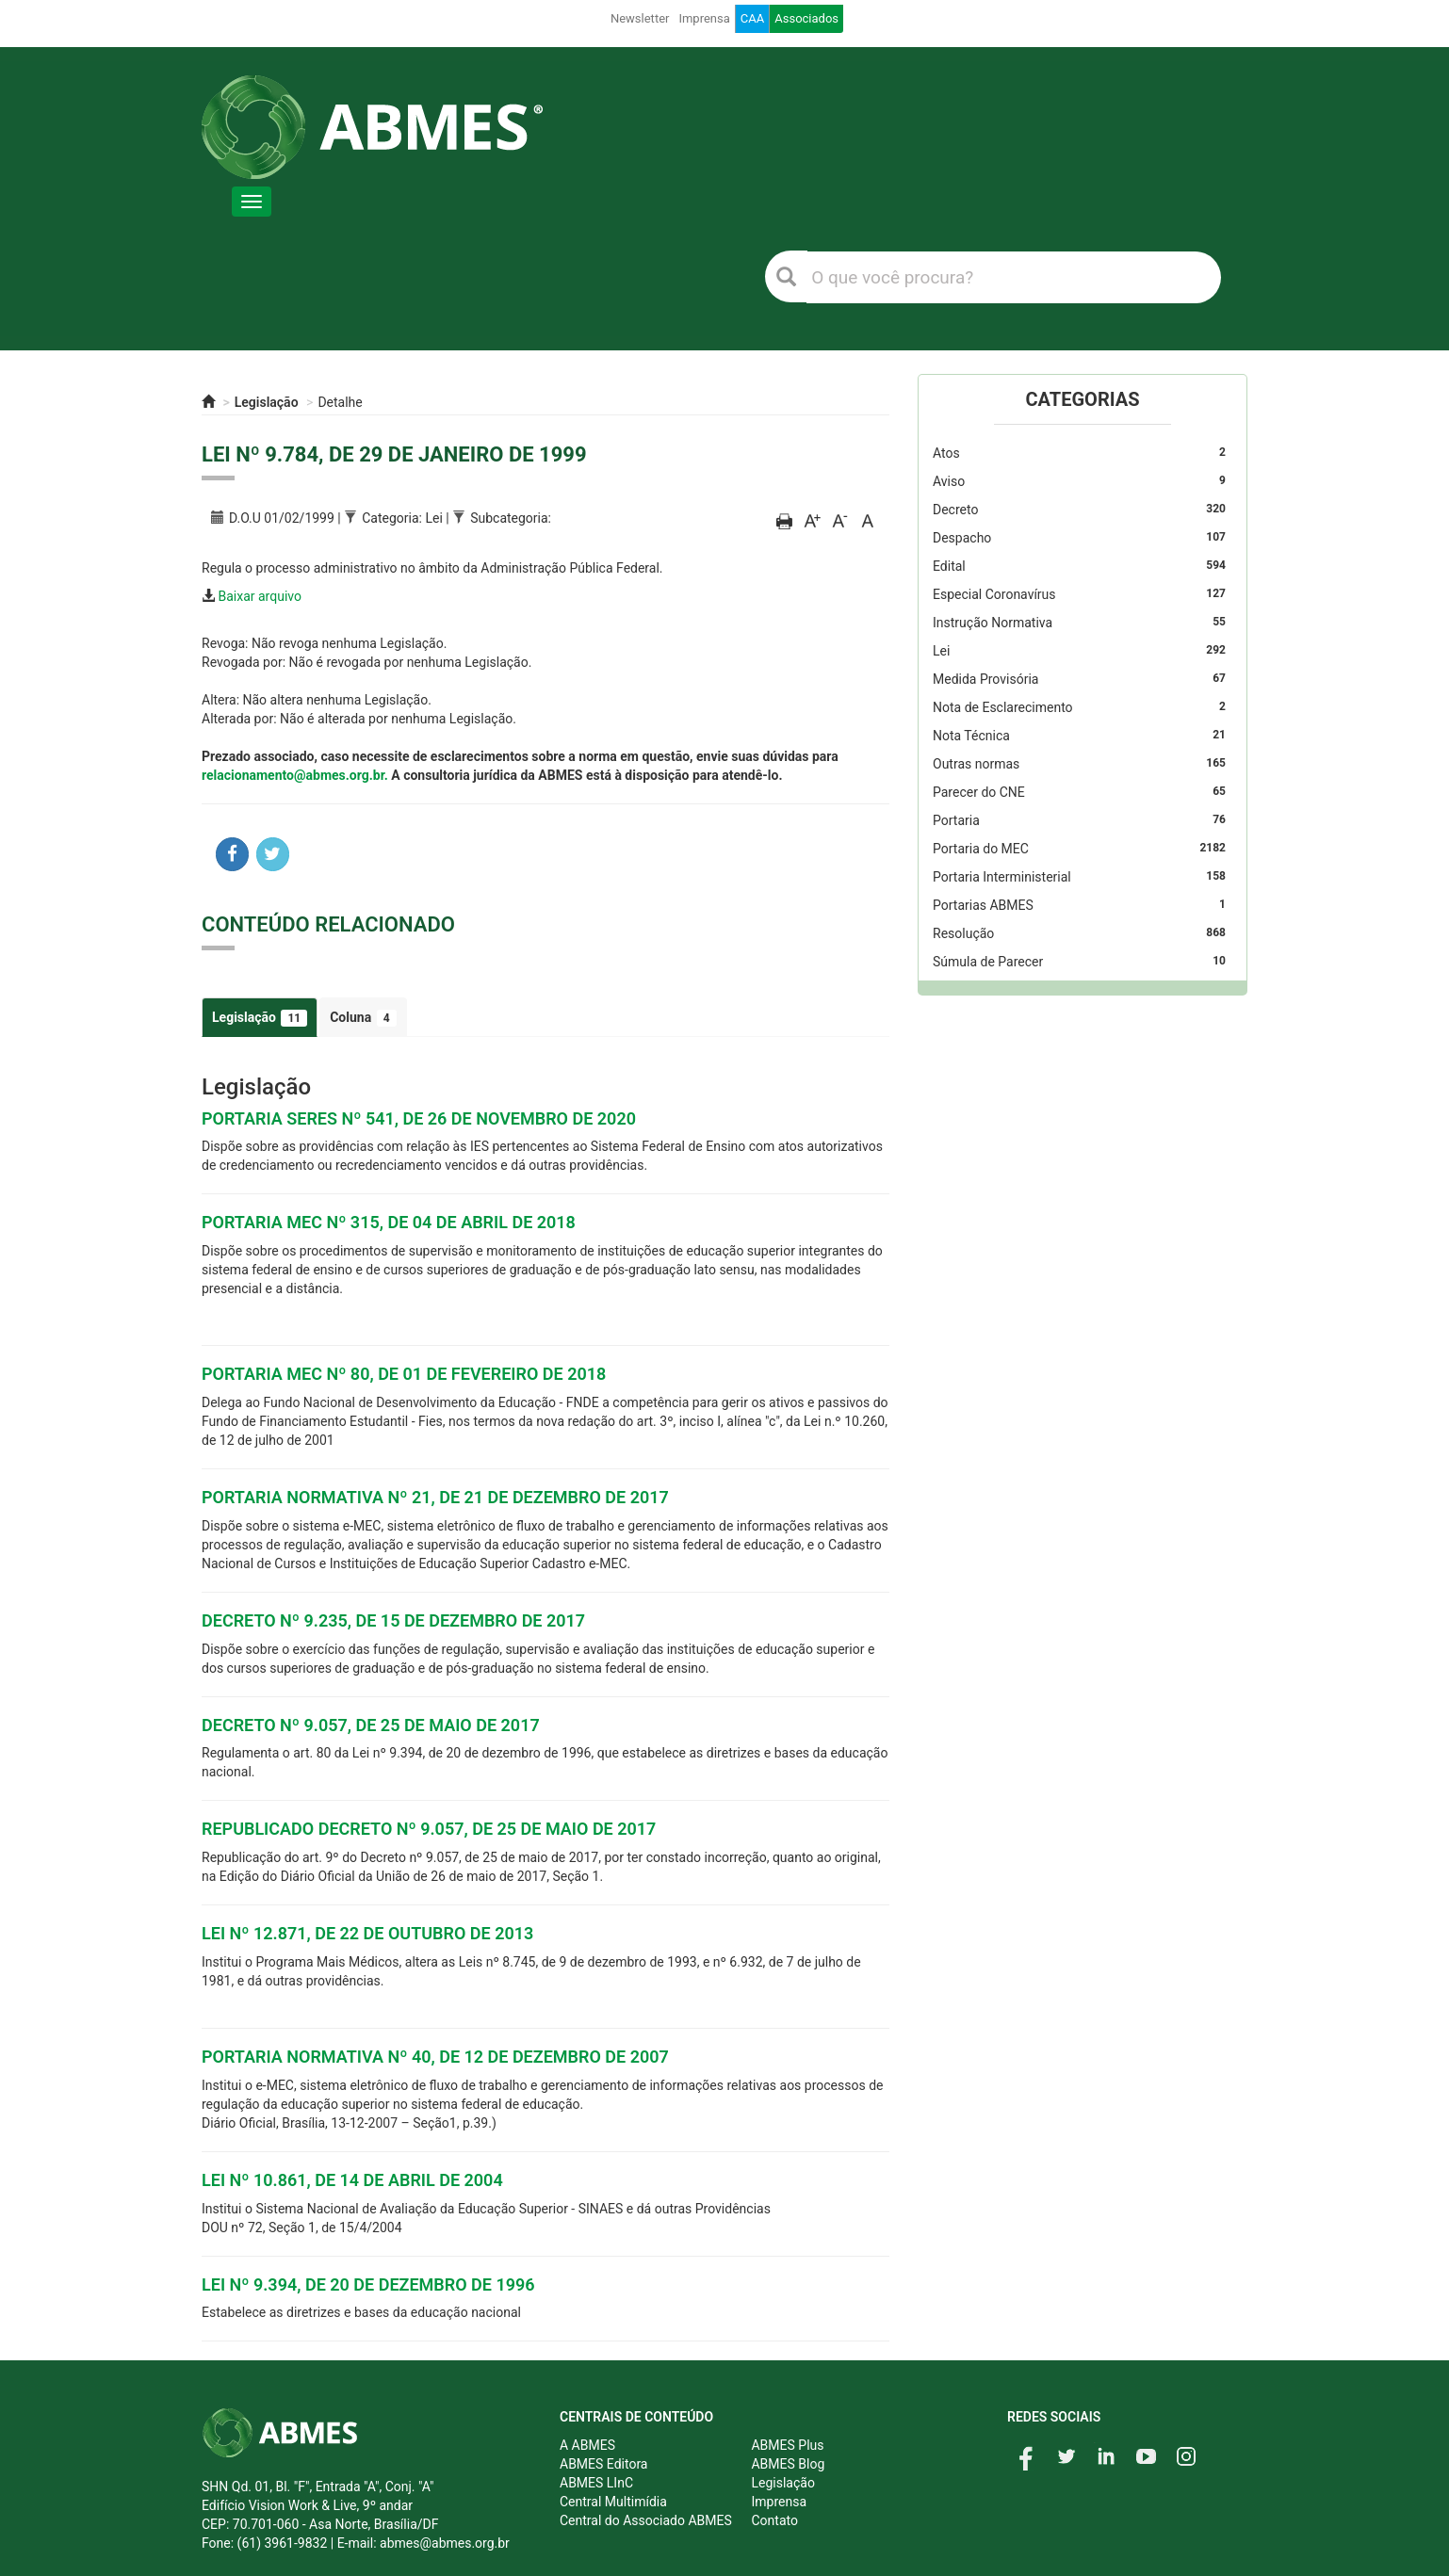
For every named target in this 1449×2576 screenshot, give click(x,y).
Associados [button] (806, 18)
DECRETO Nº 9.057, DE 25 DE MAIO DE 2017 (371, 1725)
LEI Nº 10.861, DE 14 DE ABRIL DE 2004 (352, 2180)
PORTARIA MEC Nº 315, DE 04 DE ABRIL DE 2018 (389, 1222)
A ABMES (587, 2445)
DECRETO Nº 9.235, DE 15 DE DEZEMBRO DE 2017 (393, 1620)
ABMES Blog (787, 2463)
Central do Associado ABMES (646, 2520)
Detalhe (339, 402)
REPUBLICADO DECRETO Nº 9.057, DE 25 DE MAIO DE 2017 (429, 1829)
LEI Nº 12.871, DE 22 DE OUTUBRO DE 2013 (367, 1933)
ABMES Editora (603, 2463)
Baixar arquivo (259, 596)
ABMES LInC (596, 2482)
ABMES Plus (787, 2445)
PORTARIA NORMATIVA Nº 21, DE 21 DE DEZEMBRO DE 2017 (435, 1497)
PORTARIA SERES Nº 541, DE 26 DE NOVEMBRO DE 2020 (419, 1118)
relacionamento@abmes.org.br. (295, 775)
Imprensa (703, 18)
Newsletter (640, 18)
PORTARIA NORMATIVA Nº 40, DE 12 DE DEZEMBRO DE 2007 (435, 2056)
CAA (752, 18)
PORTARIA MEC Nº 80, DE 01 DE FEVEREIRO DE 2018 (404, 1374)
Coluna (363, 1018)
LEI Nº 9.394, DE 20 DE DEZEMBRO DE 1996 (368, 2284)
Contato (774, 2520)
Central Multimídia (613, 2501)
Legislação (267, 402)
